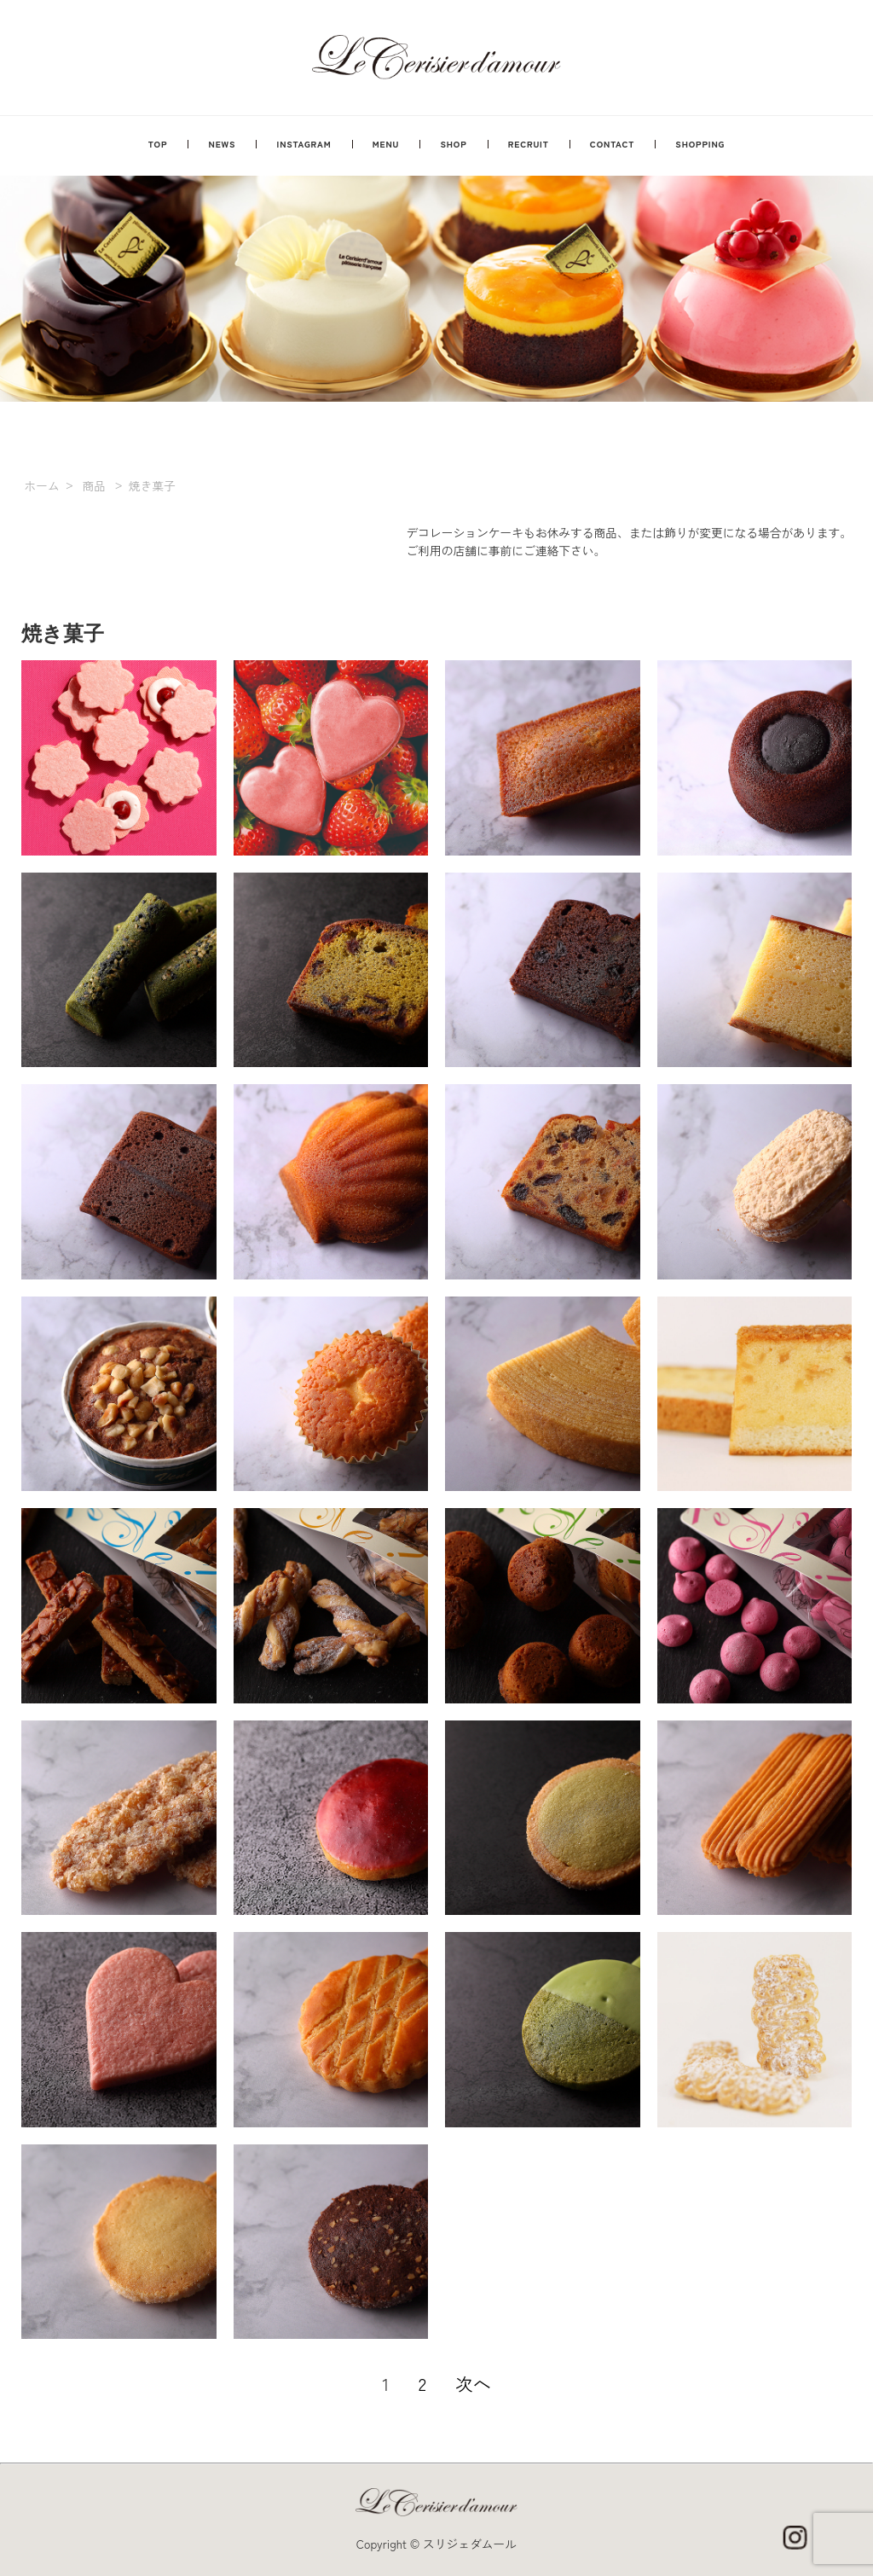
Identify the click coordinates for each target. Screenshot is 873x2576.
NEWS (222, 143)
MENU (386, 143)
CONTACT (612, 143)
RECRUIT (528, 143)
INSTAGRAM (304, 143)
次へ (472, 2383)
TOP (158, 143)
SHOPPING (700, 143)
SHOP (454, 143)
